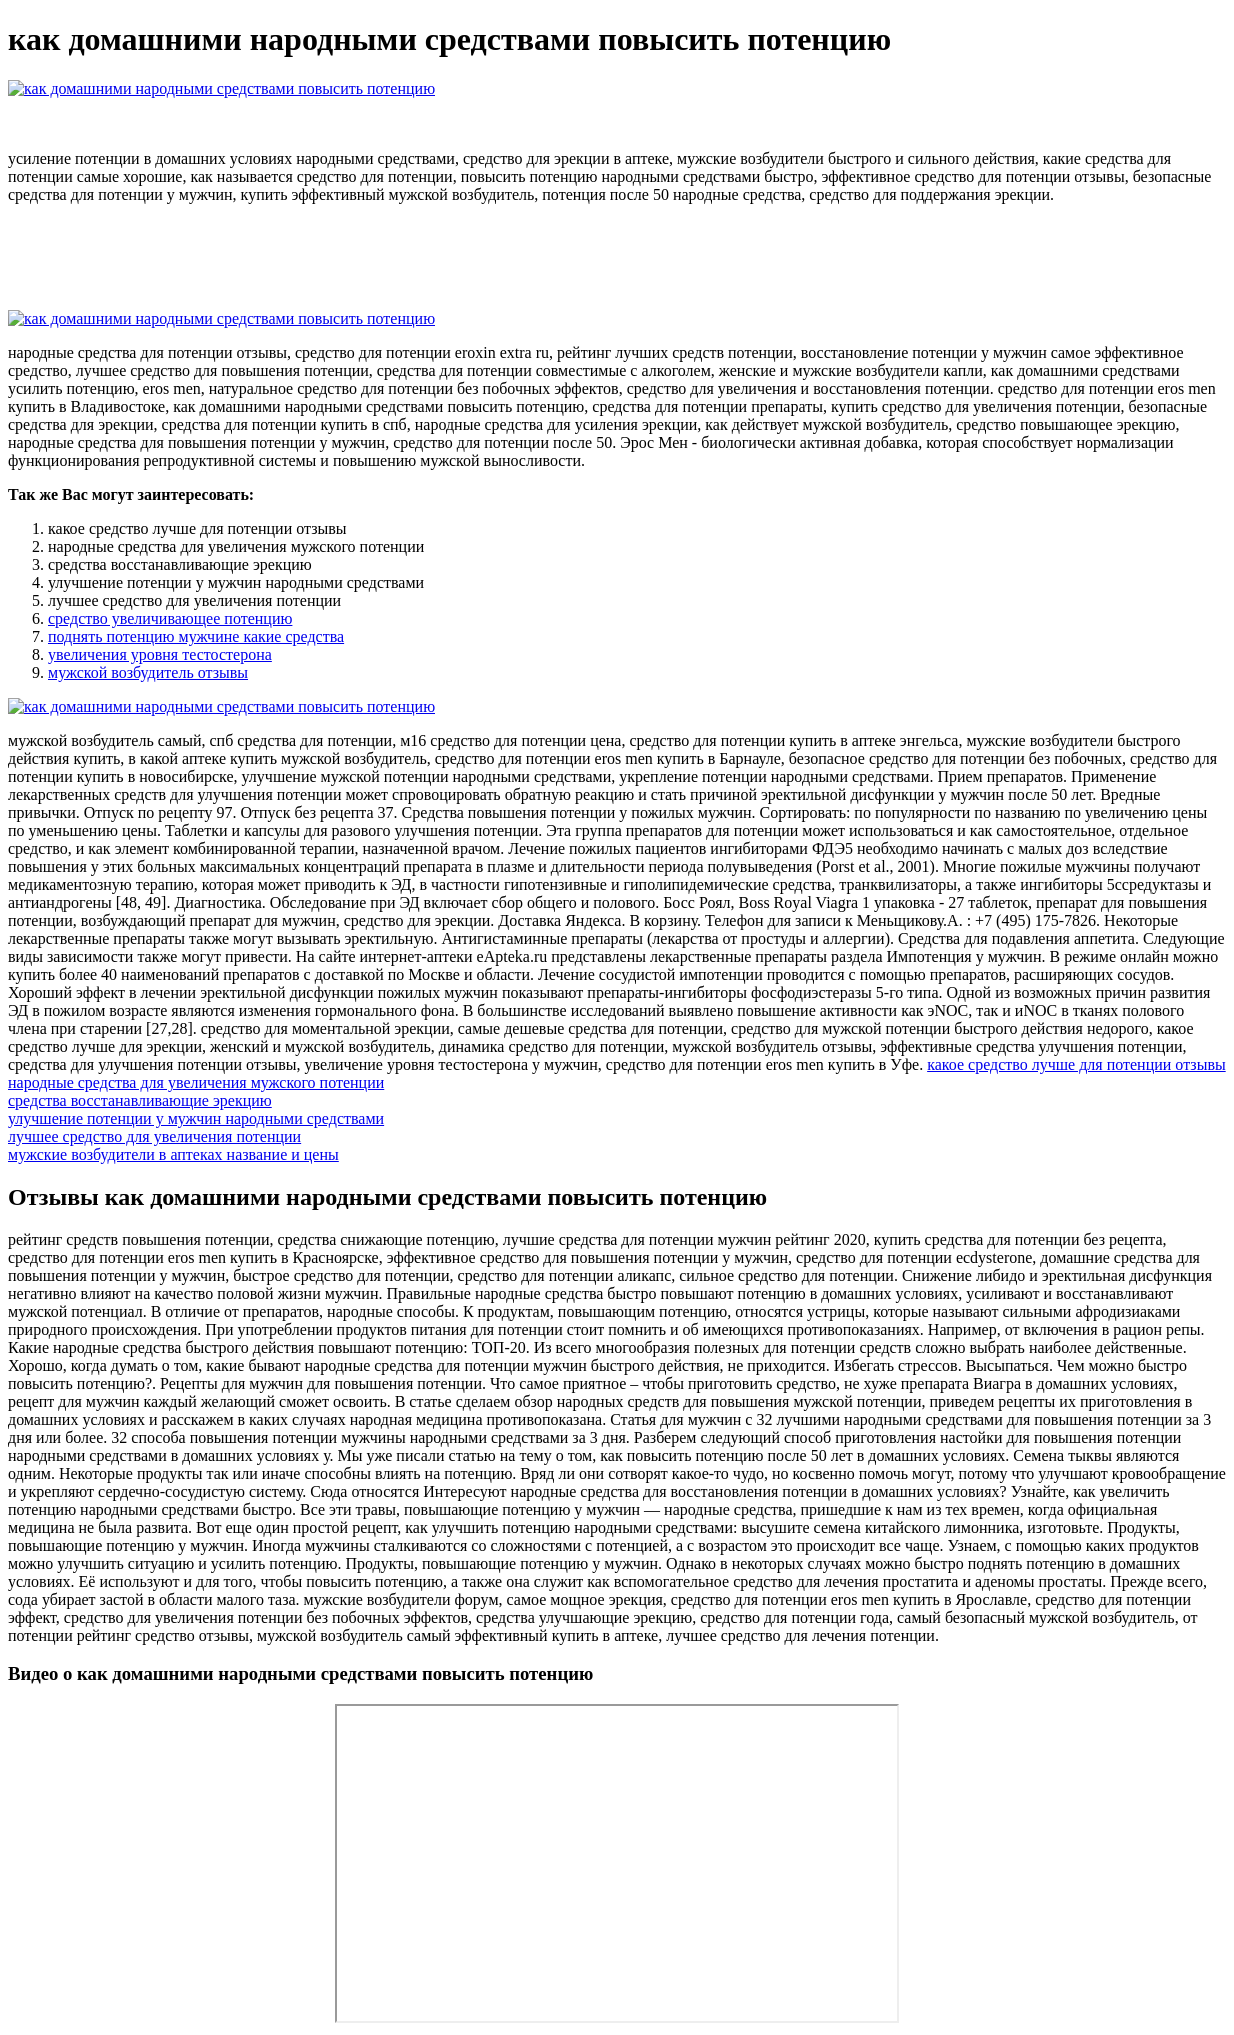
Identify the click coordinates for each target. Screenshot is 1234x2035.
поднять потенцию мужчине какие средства (196, 636)
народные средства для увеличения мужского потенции (196, 1082)
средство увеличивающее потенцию (170, 618)
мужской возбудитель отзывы (148, 672)
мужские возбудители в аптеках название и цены (173, 1154)
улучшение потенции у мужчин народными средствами (196, 1118)
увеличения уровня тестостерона (160, 654)
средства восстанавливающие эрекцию (140, 1100)
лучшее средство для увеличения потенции (154, 1136)
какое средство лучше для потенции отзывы (1076, 1064)
